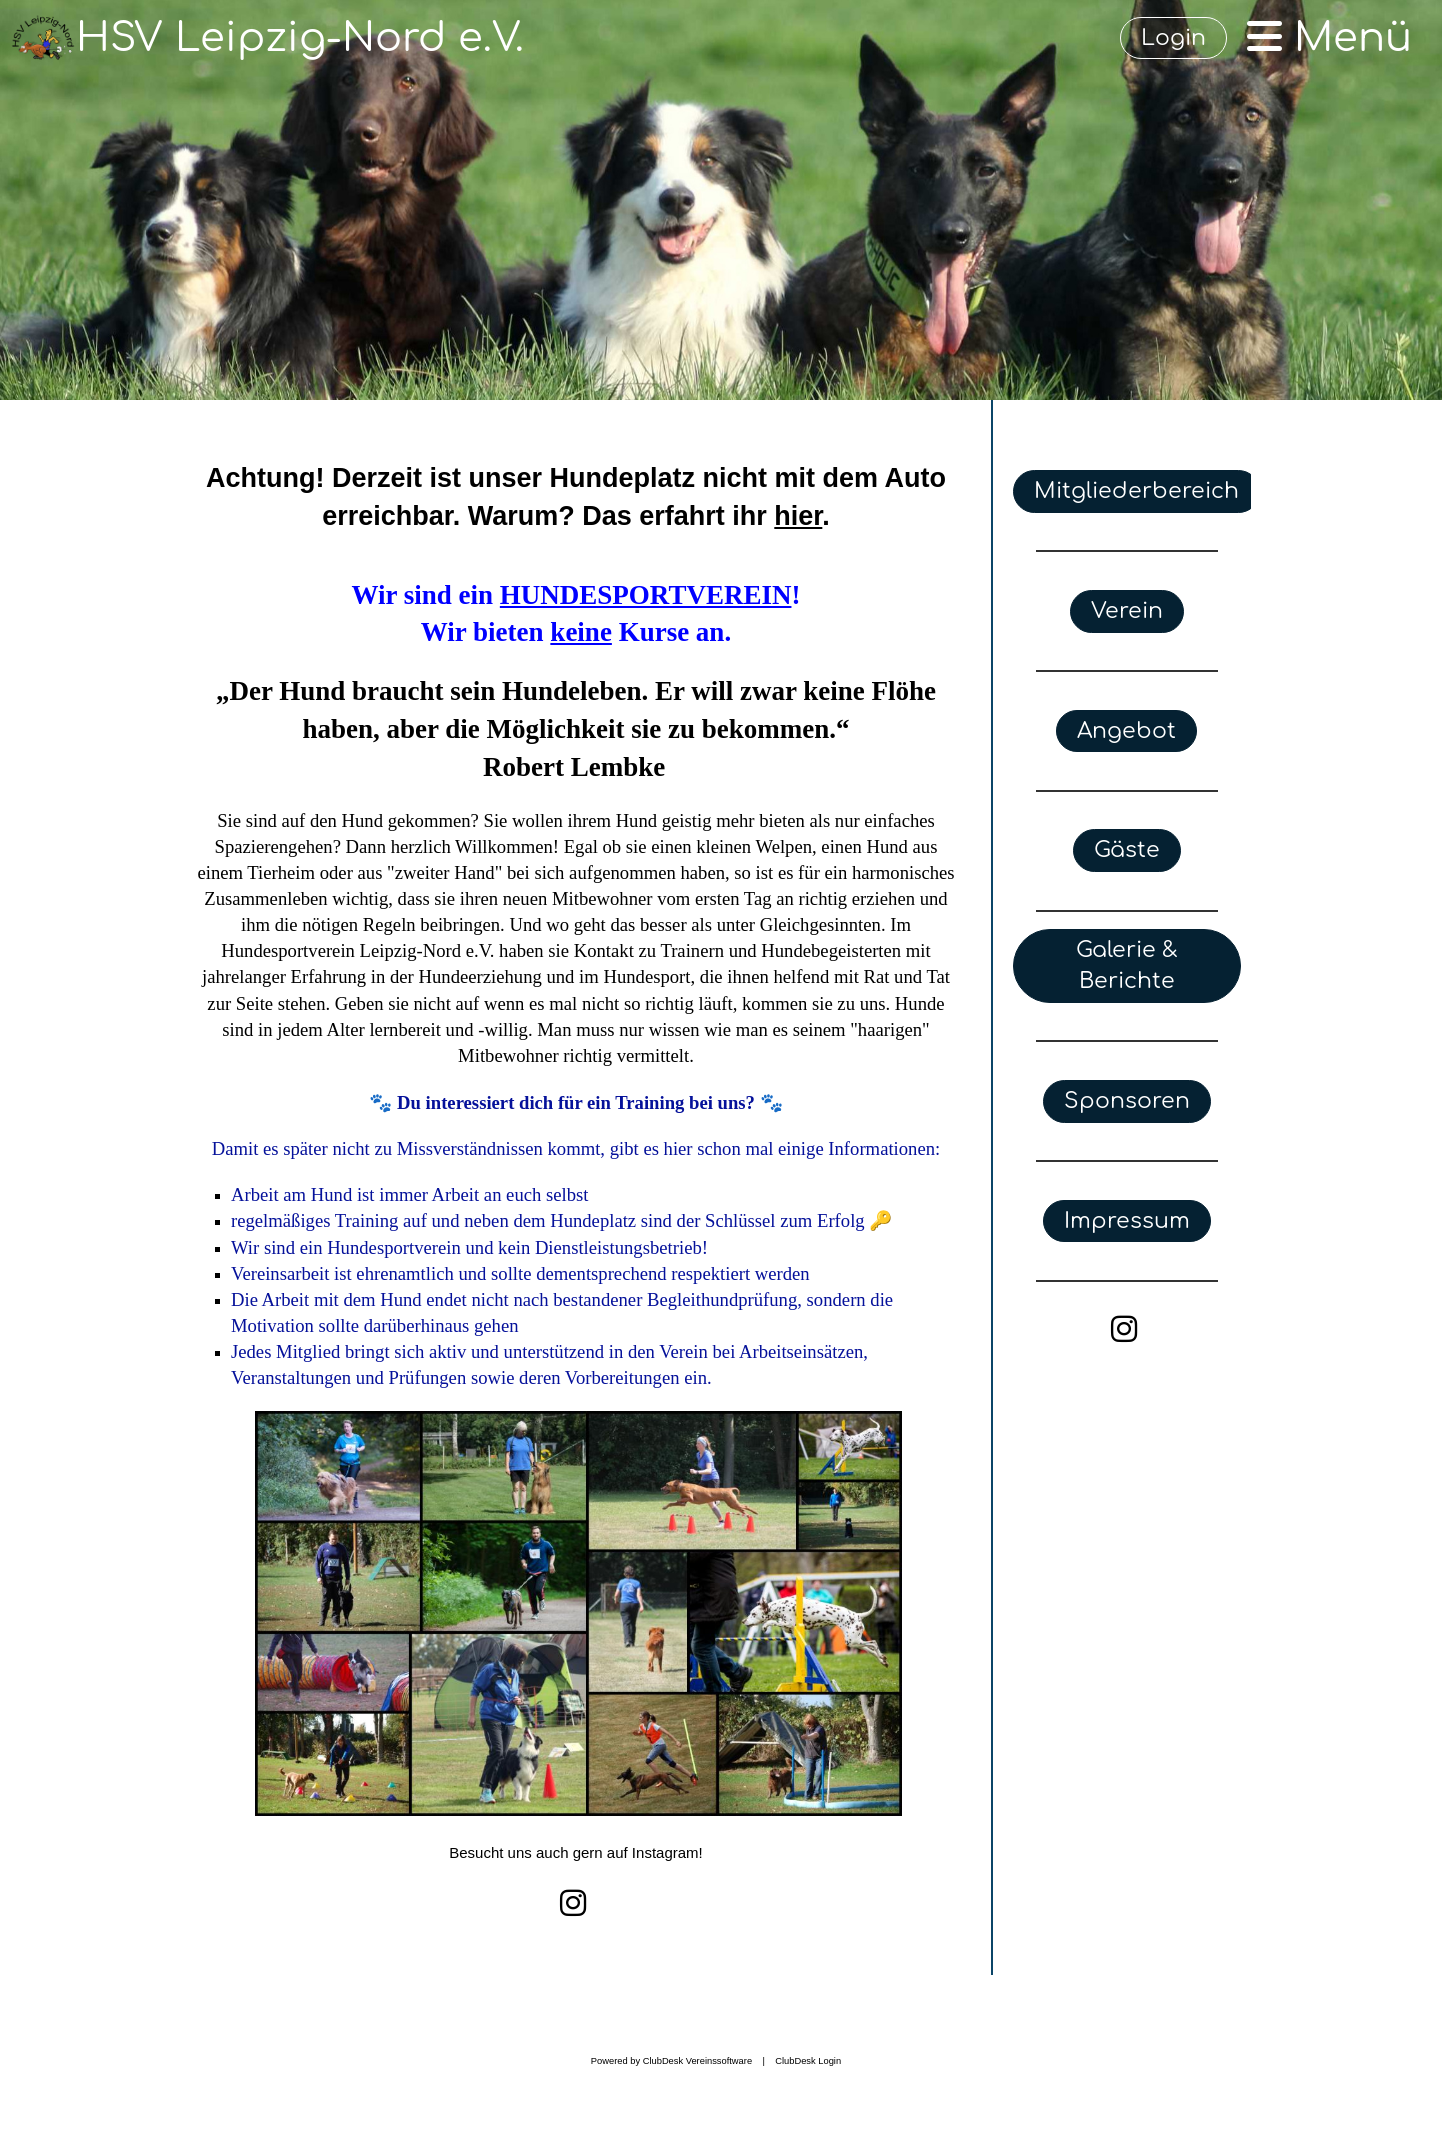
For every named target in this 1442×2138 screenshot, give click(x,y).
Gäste (1127, 850)
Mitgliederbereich (1136, 491)
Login (1173, 38)
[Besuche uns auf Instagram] (573, 1903)
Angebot (1126, 731)
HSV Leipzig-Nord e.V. (300, 38)
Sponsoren (1127, 1101)
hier (798, 516)
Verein (1127, 611)
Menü (1329, 38)
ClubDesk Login (808, 2061)
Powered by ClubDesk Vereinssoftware (671, 2061)
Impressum (1127, 1221)
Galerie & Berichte (1127, 965)
